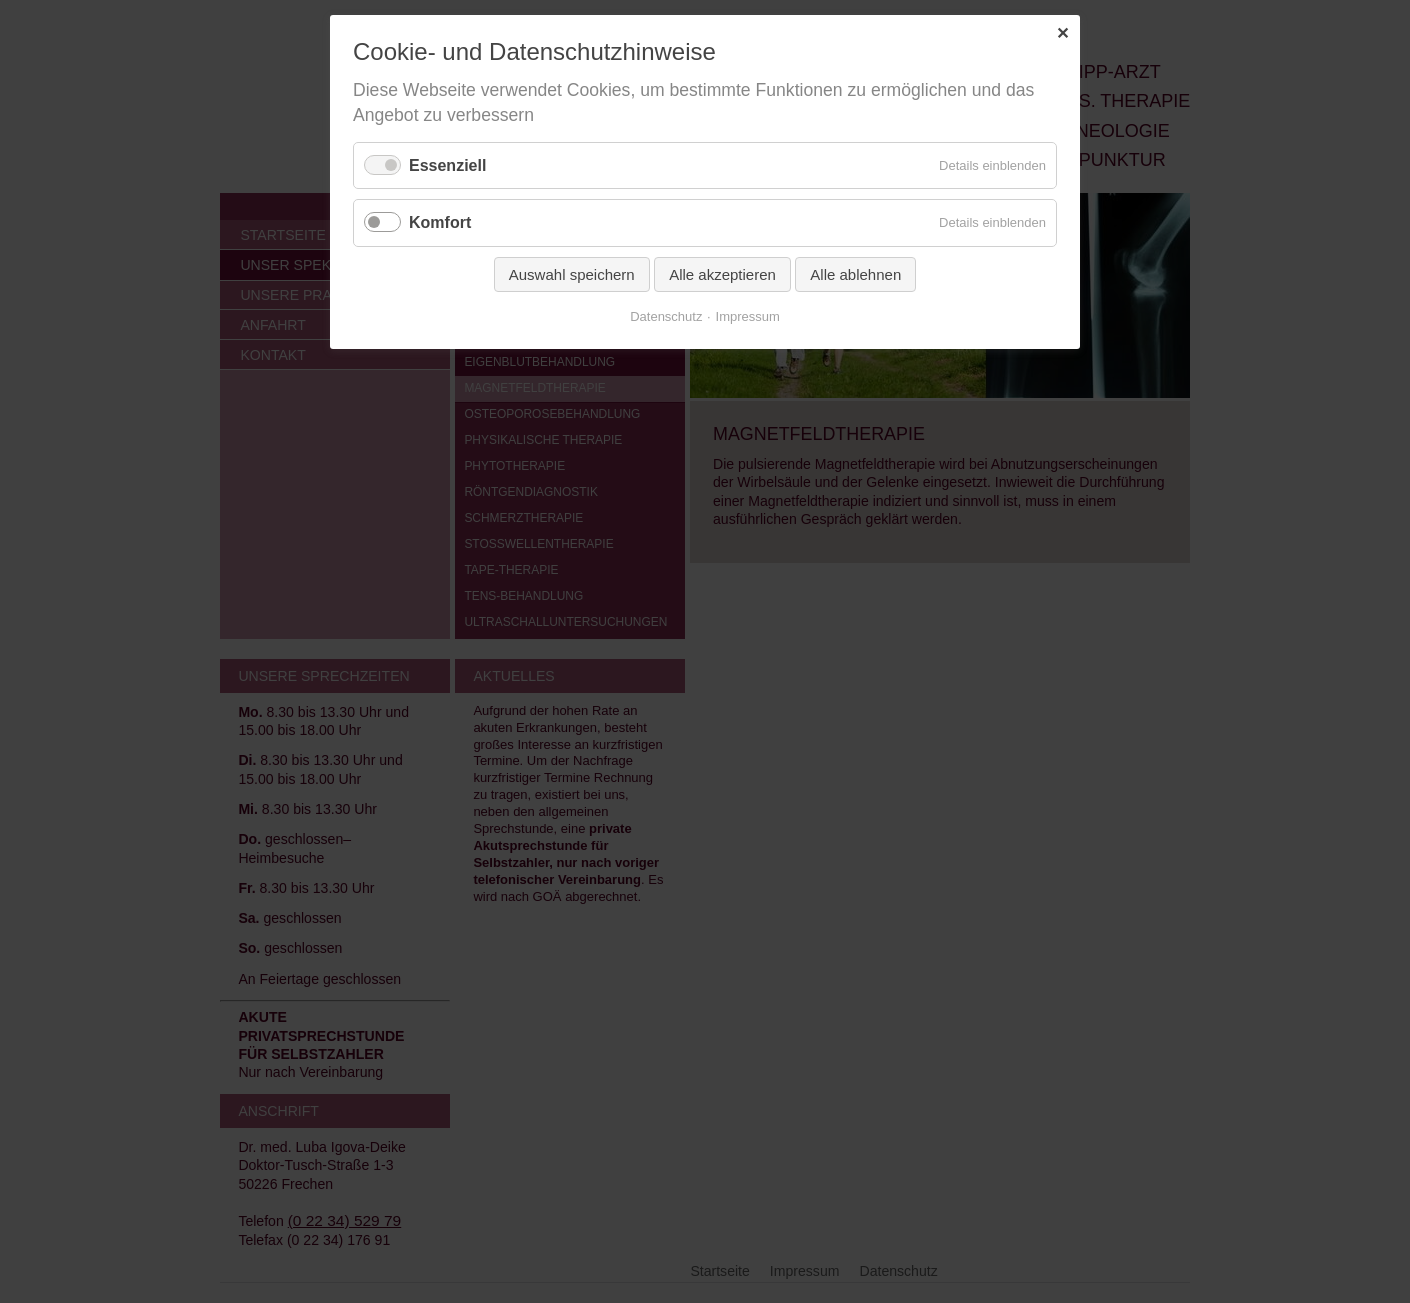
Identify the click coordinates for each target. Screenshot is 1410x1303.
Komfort (440, 222)
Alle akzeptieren (722, 274)
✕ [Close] (1062, 33)
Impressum (748, 316)
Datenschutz (666, 316)
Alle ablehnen (855, 274)
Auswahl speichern (572, 274)
